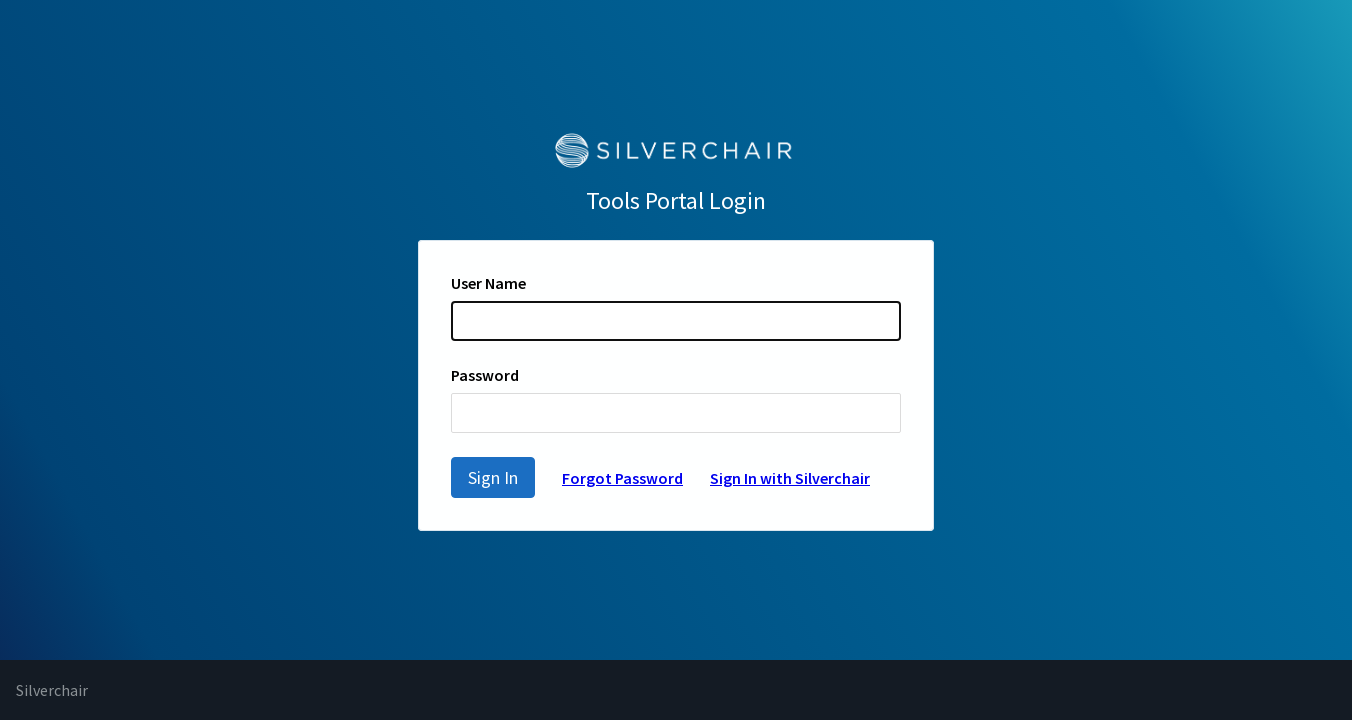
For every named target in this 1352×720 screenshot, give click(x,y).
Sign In (493, 477)
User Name (488, 283)
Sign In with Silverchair (790, 478)
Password (485, 375)
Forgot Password (622, 478)
